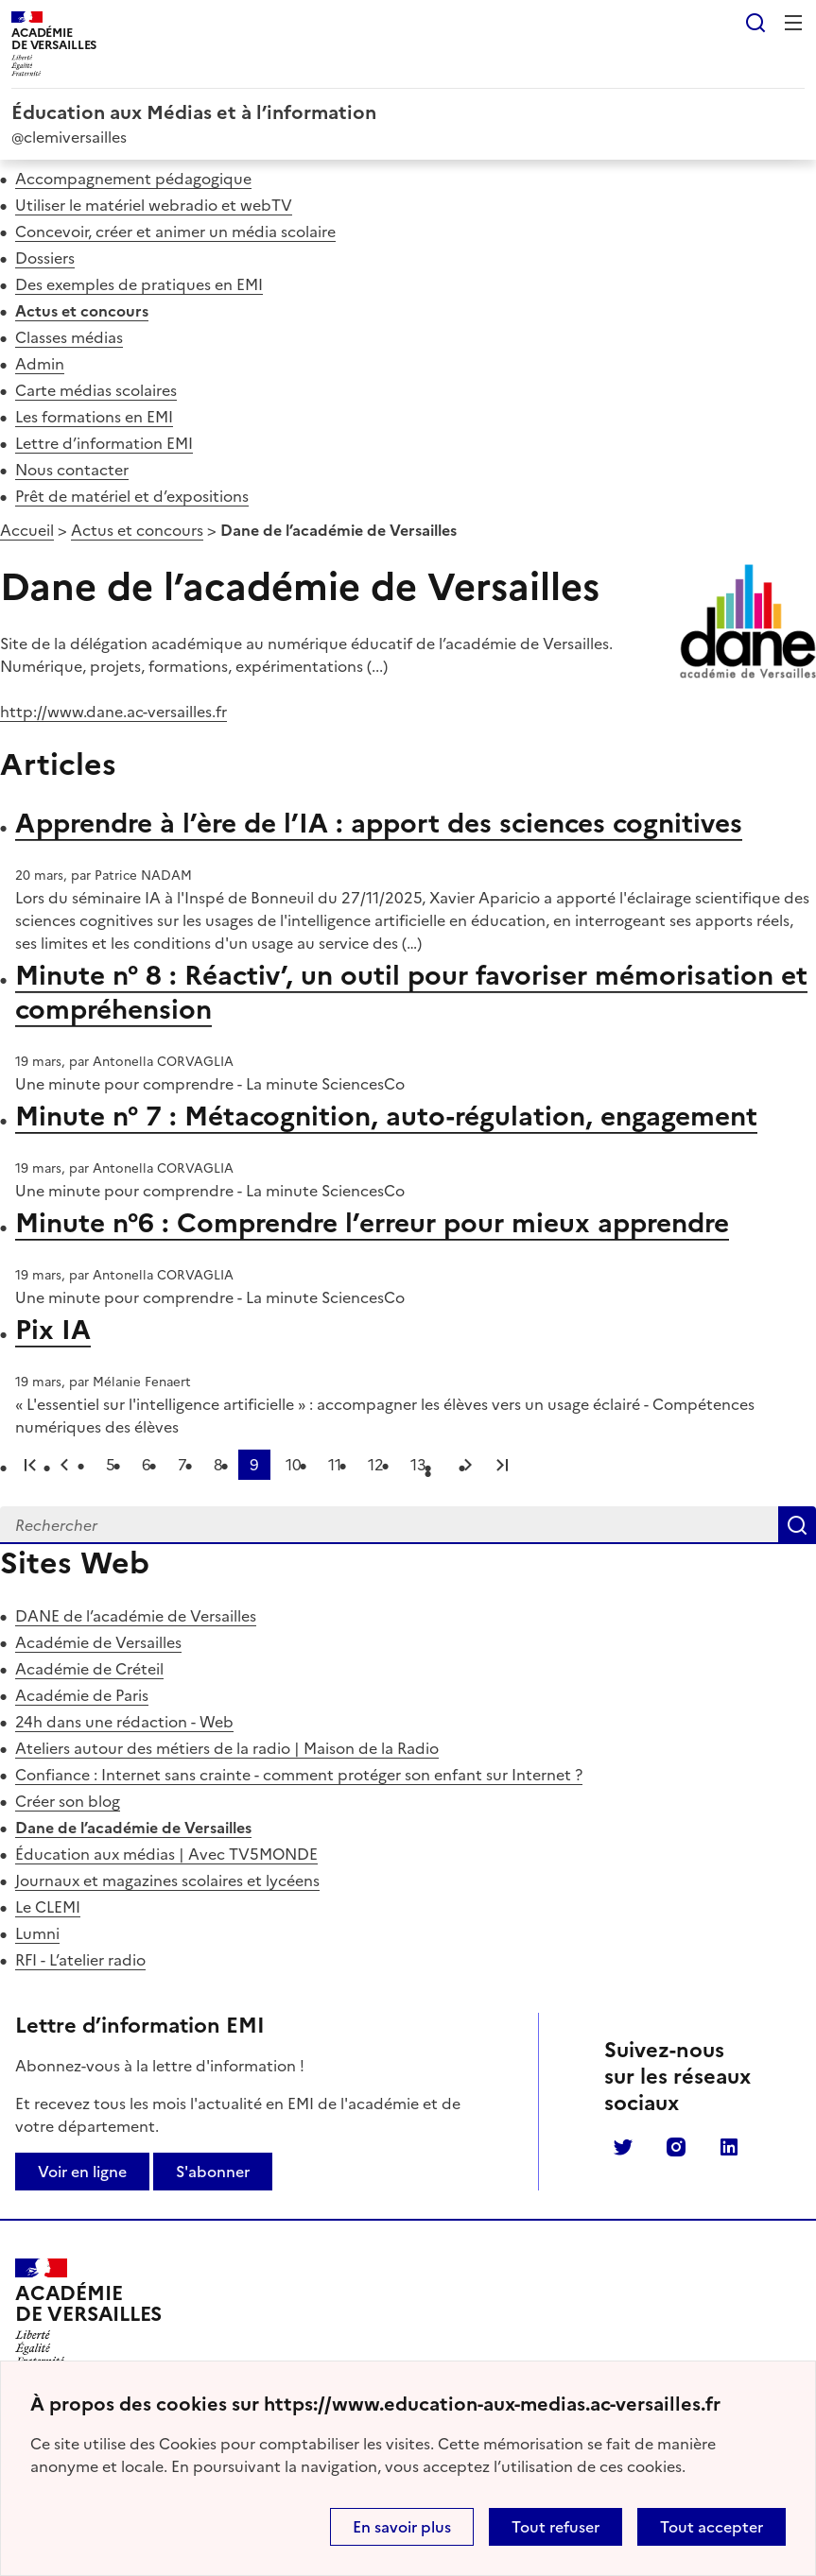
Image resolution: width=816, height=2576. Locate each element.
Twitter (623, 2147)
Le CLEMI (47, 1907)
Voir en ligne (82, 2171)
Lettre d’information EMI (104, 443)
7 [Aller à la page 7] (182, 1464)
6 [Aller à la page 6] (146, 1464)
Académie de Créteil (89, 1668)
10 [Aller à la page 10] (294, 1464)
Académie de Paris (81, 1695)
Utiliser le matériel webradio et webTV (153, 205)
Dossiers (45, 258)
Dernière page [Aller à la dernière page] (502, 1465)
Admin (39, 363)
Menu (793, 23)
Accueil (27, 530)
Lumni (37, 1933)
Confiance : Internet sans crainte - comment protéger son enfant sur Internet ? (298, 1774)
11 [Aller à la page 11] (334, 1464)
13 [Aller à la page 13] (418, 1464)
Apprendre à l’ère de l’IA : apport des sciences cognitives (378, 823)
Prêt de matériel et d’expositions (132, 496)
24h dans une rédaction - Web (124, 1721)
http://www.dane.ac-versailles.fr (113, 711)
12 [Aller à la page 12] (376, 1464)
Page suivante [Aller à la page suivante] (468, 1465)
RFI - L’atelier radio (80, 1960)
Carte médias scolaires (96, 390)
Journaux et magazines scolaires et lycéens (167, 1880)
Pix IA (53, 1329)
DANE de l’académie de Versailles (135, 1616)
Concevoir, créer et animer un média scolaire (175, 231)
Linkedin (729, 2147)
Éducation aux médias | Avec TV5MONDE (166, 1854)
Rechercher (755, 23)
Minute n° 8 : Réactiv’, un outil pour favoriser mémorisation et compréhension (411, 992)
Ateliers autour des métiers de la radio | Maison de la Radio (227, 1748)
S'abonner (213, 2171)
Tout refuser (555, 2527)
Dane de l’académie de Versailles (133, 1827)
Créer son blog (67, 1801)
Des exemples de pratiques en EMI (139, 284)
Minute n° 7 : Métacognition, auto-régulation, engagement (386, 1116)
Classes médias (69, 337)
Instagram (676, 2147)
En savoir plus (402, 2527)
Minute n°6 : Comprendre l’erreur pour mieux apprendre (372, 1223)
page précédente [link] (64, 1465)
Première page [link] (30, 1465)
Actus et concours (81, 311)
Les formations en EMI (94, 416)
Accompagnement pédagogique (133, 178)
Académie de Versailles (98, 1642)
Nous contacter (72, 469)
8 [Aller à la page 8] (218, 1464)
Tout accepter (711, 2527)
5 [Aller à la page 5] (110, 1464)
